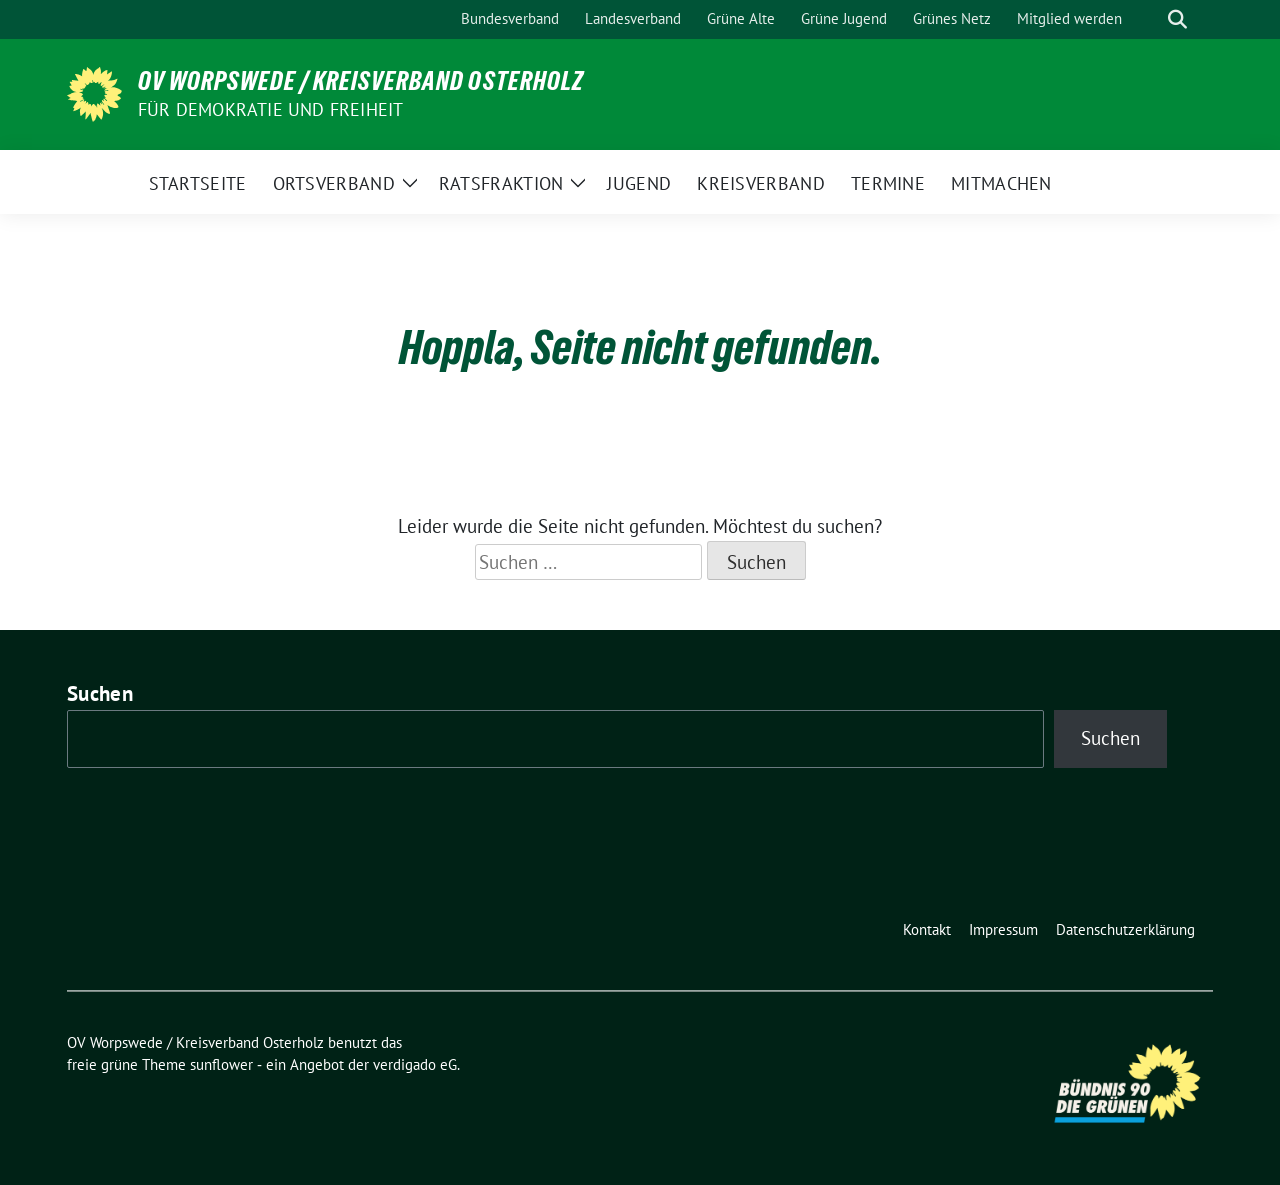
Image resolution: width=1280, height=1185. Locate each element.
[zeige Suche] (1177, 19)
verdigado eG (415, 1064)
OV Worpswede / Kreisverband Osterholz (361, 81)
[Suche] (1149, 19)
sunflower (221, 1064)
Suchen (100, 693)
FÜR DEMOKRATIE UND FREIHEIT (270, 109)
